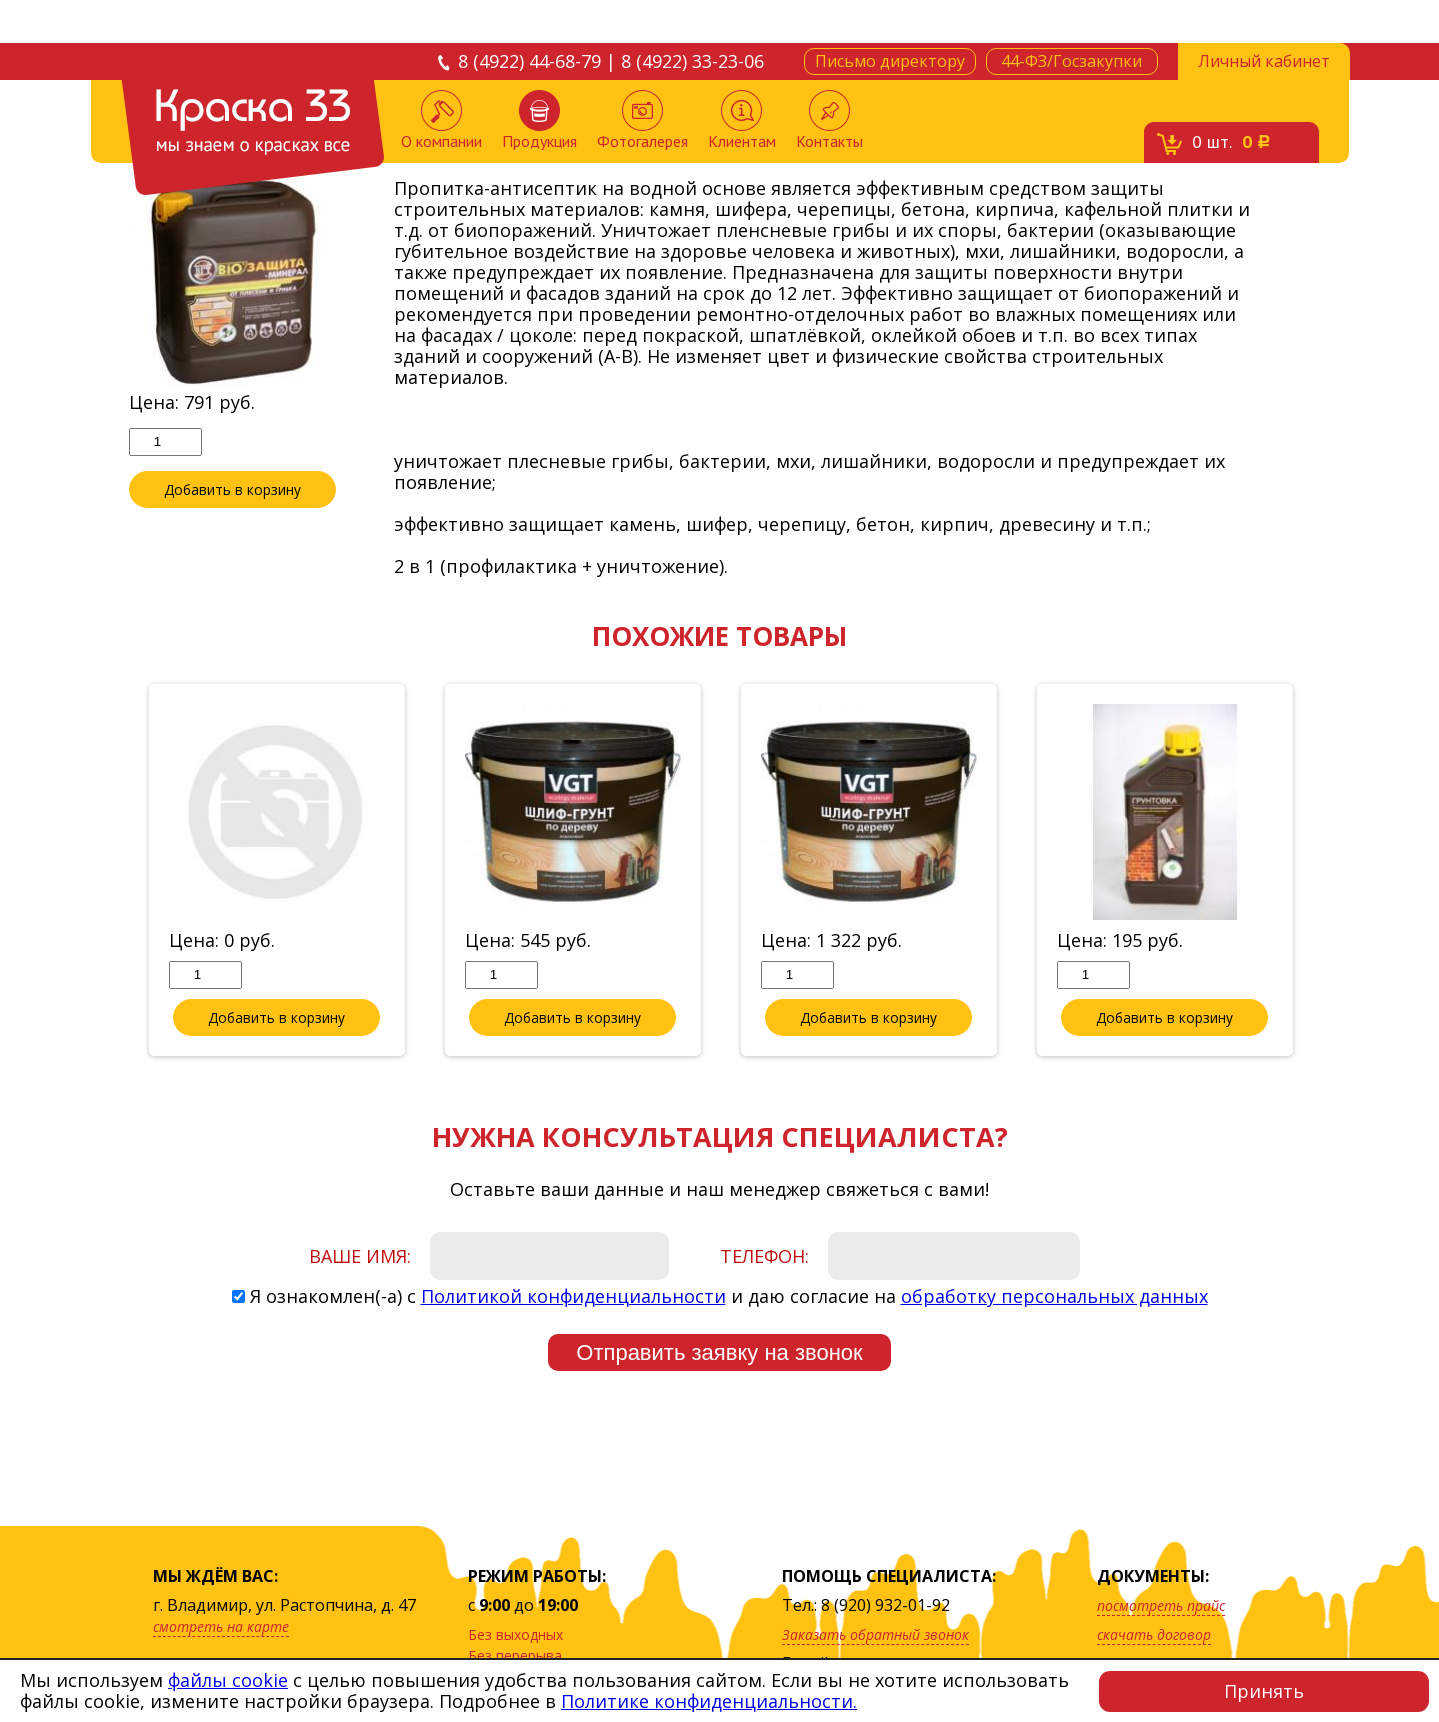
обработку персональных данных (1054, 1297)
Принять (1264, 1691)
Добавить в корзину (232, 490)
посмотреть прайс (1161, 1605)
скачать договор (1154, 1634)
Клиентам (742, 120)
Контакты (829, 120)
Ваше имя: (360, 1257)
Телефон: (764, 1257)
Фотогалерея (642, 120)
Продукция (539, 120)
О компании (441, 120)
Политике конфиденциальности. (709, 1701)
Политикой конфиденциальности (573, 1297)
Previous (114, 872)
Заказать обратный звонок (875, 1634)
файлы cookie (228, 1680)
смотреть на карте (221, 1626)
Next (1326, 872)
